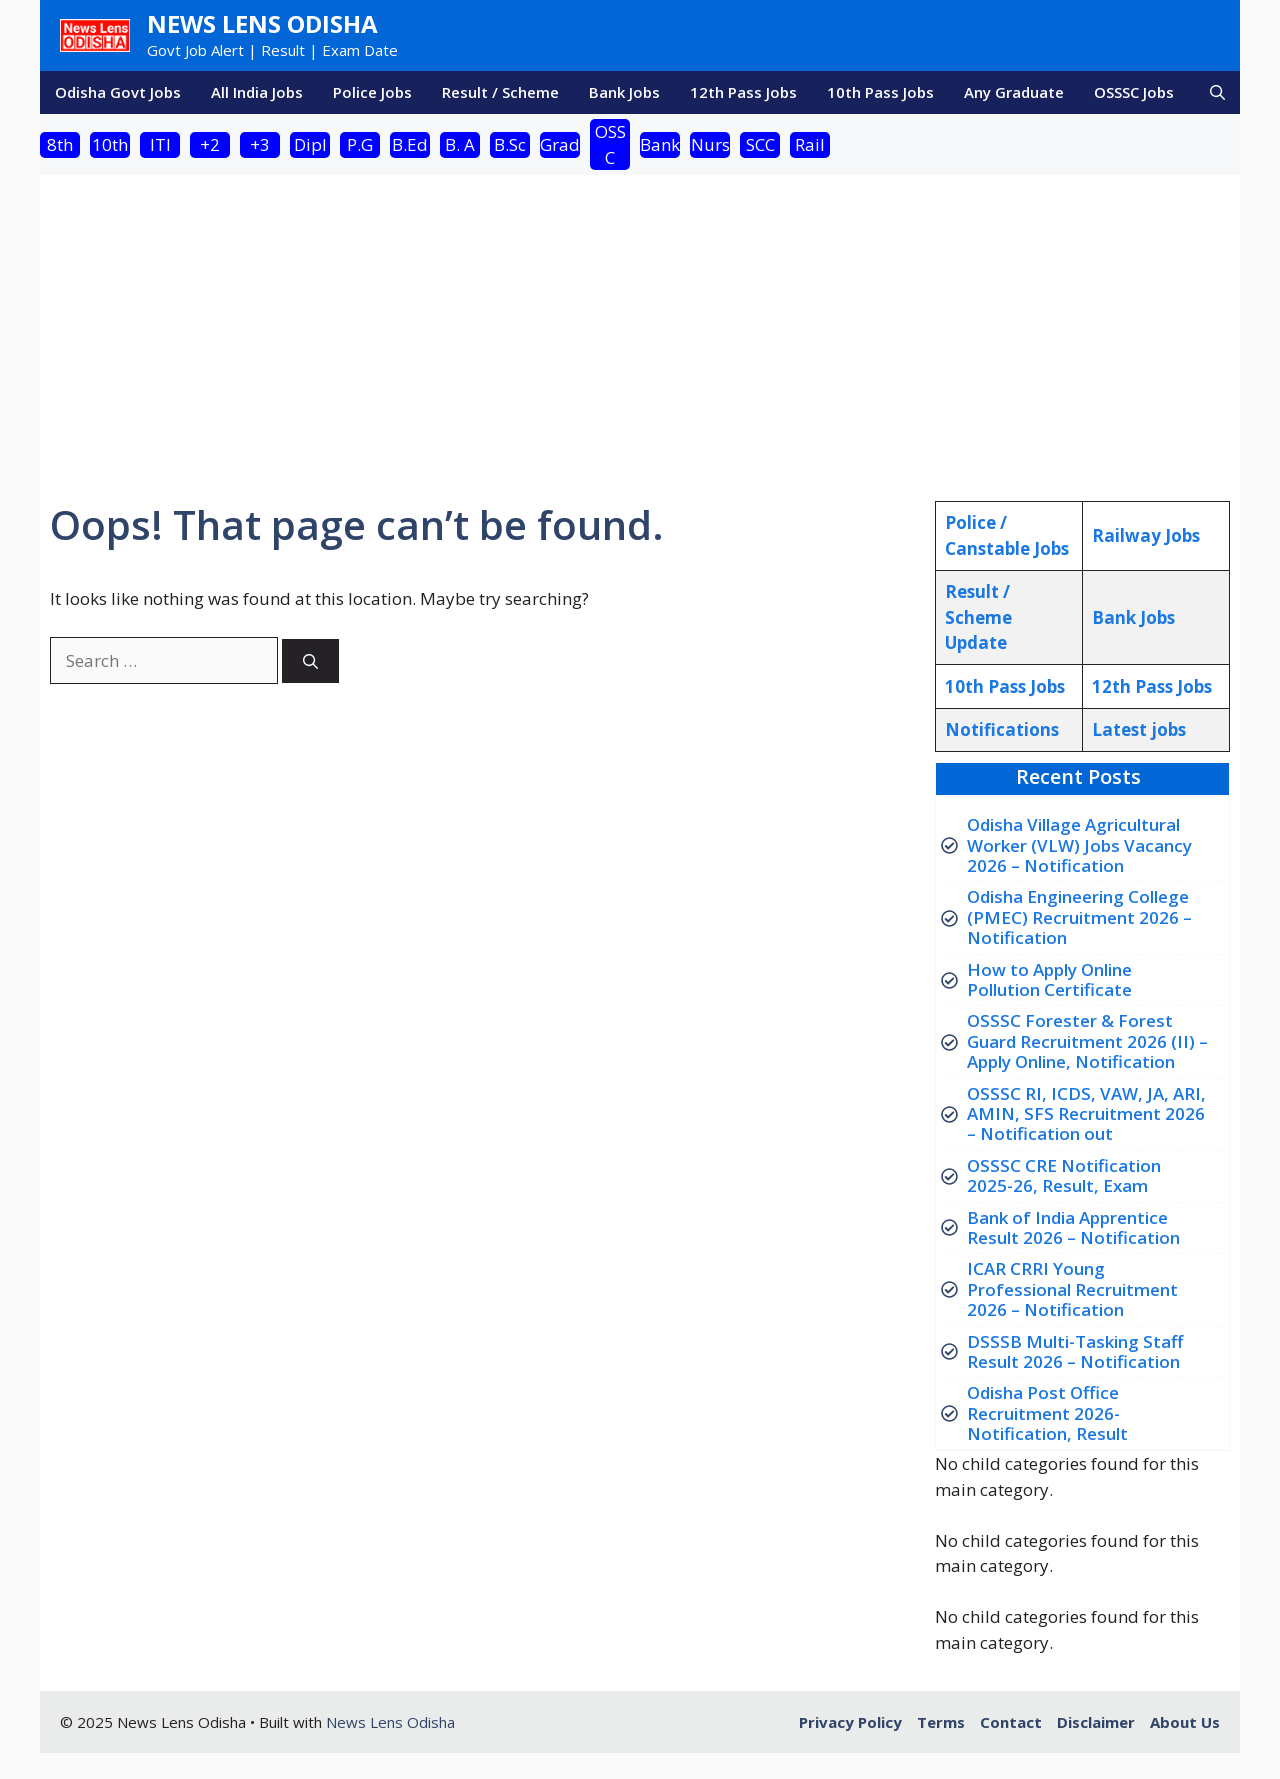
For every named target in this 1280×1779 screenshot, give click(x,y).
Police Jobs (372, 92)
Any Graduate (1014, 92)
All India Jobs (257, 92)
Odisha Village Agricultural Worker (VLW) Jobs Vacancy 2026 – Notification (1079, 845)
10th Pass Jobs (880, 92)
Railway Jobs (1146, 535)
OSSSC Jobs (1134, 92)
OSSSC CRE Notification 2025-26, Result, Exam (1064, 1175)
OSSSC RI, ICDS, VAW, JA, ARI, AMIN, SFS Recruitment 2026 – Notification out (1086, 1114)
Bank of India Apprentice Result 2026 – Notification (1073, 1227)
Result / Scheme (500, 92)
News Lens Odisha (262, 23)
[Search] (310, 661)
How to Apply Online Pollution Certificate (1049, 979)
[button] (1217, 92)
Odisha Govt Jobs (118, 92)
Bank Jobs (624, 92)
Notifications (1002, 729)
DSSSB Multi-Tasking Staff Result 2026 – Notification (1075, 1351)
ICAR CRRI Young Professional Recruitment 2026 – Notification (1072, 1289)
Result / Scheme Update (978, 617)
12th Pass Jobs (743, 92)
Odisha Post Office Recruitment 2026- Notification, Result (1047, 1413)
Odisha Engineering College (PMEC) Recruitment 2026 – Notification (1079, 917)
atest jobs (1139, 729)
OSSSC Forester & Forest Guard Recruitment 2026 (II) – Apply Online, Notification (1087, 1041)
